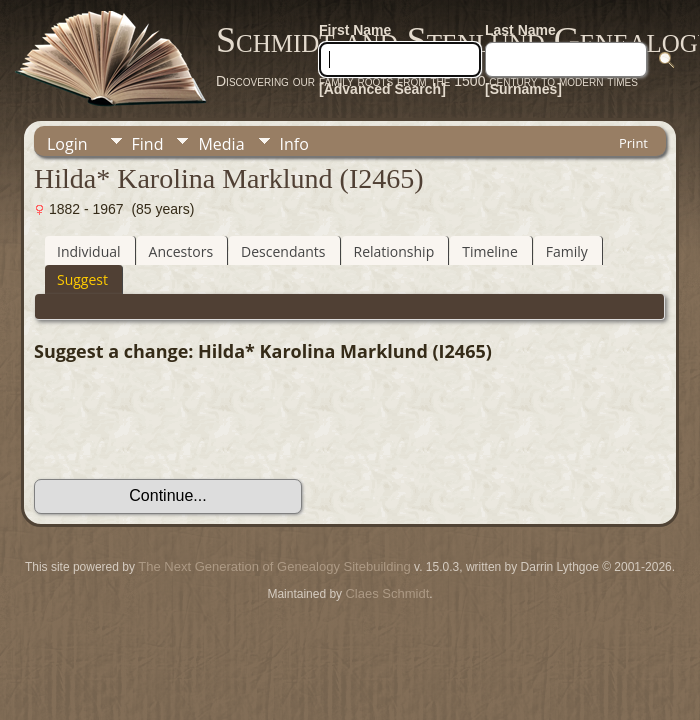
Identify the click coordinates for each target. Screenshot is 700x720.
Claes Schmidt (387, 593)
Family (567, 251)
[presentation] (186, 421)
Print (633, 143)
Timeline (490, 251)
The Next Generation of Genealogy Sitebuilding (274, 566)
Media (221, 144)
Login (67, 144)
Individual (89, 251)
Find (148, 144)
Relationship (394, 251)
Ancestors (181, 251)
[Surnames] (523, 89)
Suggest (82, 279)
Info (294, 144)
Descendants (283, 251)
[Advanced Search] (382, 89)
